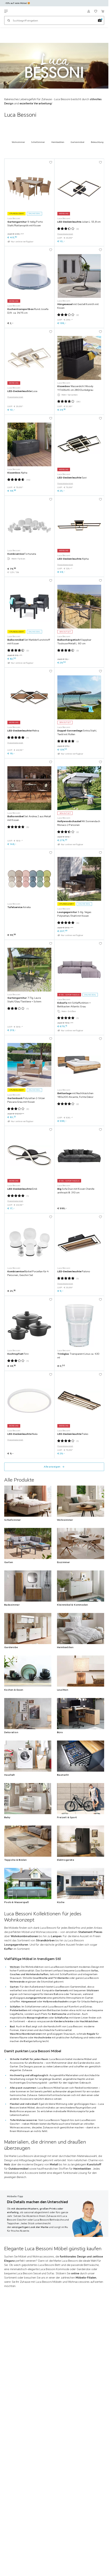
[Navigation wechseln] (6, 11)
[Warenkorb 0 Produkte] (102, 11)
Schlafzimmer (38, 142)
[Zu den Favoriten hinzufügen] (50, 162)
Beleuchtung (97, 142)
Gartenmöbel (77, 142)
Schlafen (15, 2006)
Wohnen (15, 1966)
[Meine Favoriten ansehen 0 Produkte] (95, 11)
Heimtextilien (57, 142)
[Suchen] (8, 20)
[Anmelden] (88, 11)
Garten (14, 1986)
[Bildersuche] (100, 20)
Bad (12, 2026)
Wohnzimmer (18, 142)
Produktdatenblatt (65, 234)
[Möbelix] (21, 11)
